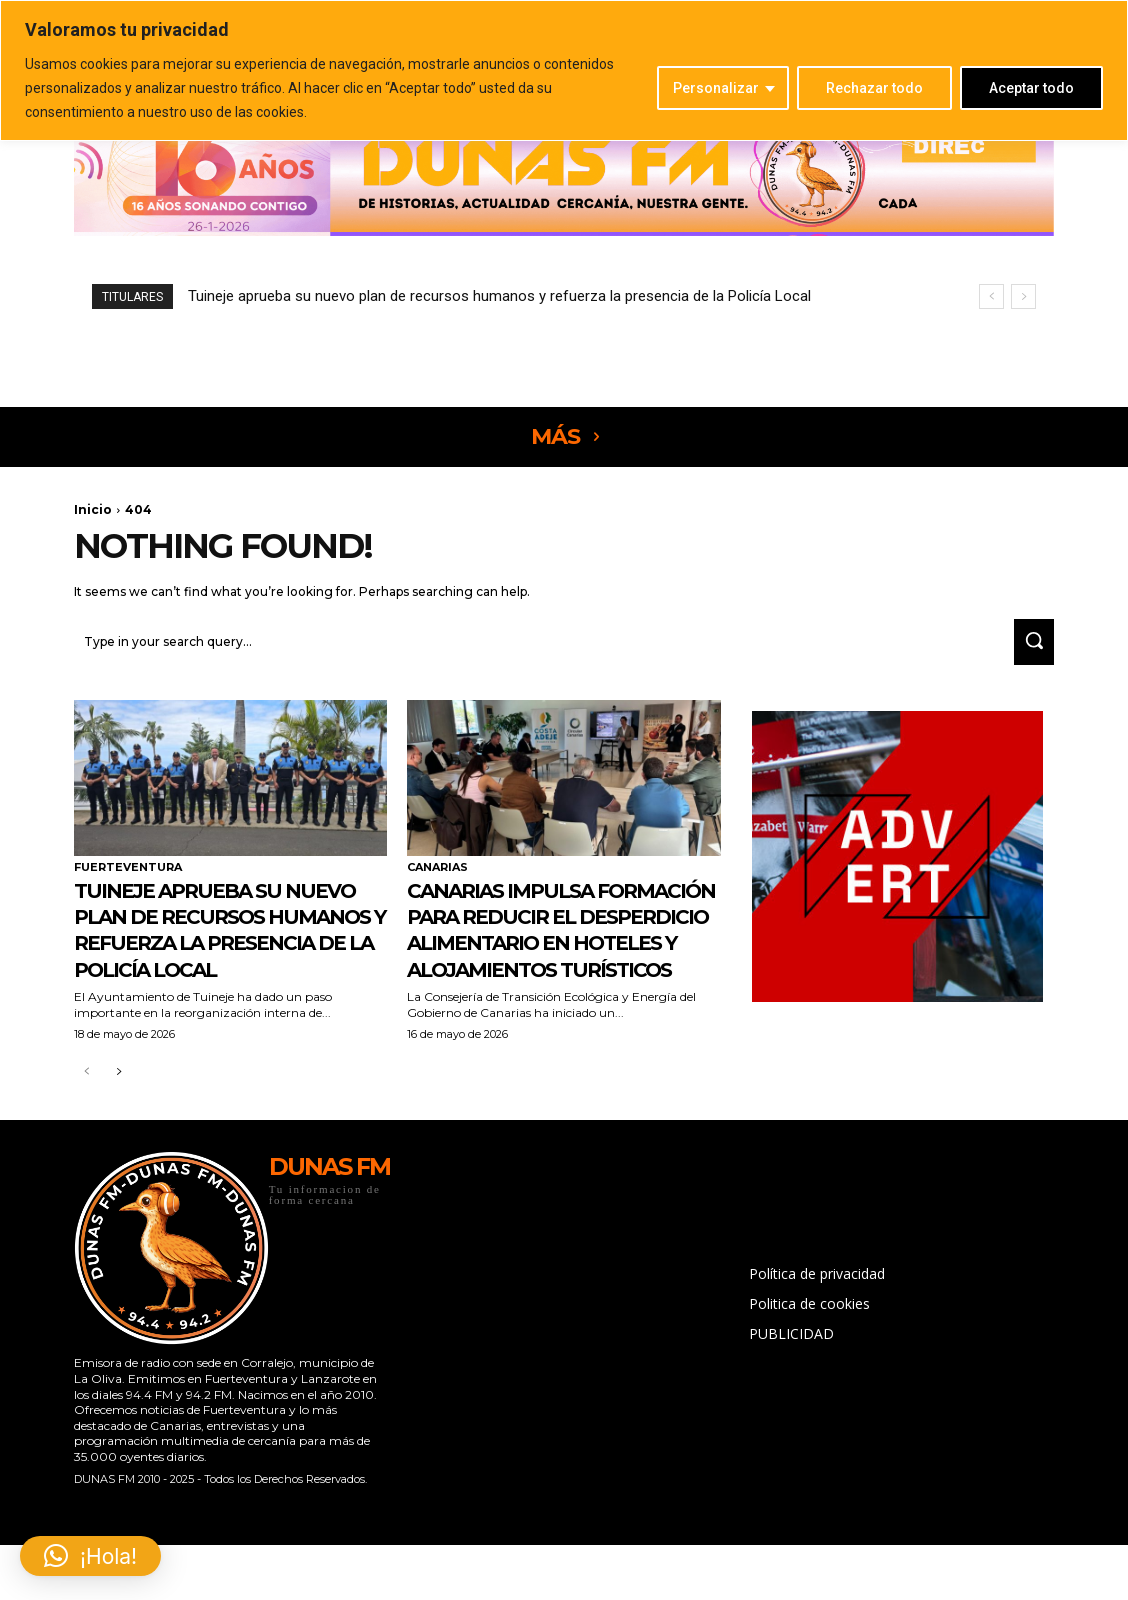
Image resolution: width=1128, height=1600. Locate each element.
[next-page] (118, 1127)
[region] (564, 70)
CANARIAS (437, 870)
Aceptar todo (1031, 88)
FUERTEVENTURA (128, 870)
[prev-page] (86, 1127)
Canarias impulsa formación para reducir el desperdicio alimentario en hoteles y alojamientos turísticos (559, 957)
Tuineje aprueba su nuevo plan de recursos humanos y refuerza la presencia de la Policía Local (499, 296)
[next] (1023, 296)
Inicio (93, 509)
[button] (90, 1556)
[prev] (991, 296)
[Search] (1028, 645)
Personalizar (716, 88)
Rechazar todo (874, 88)
